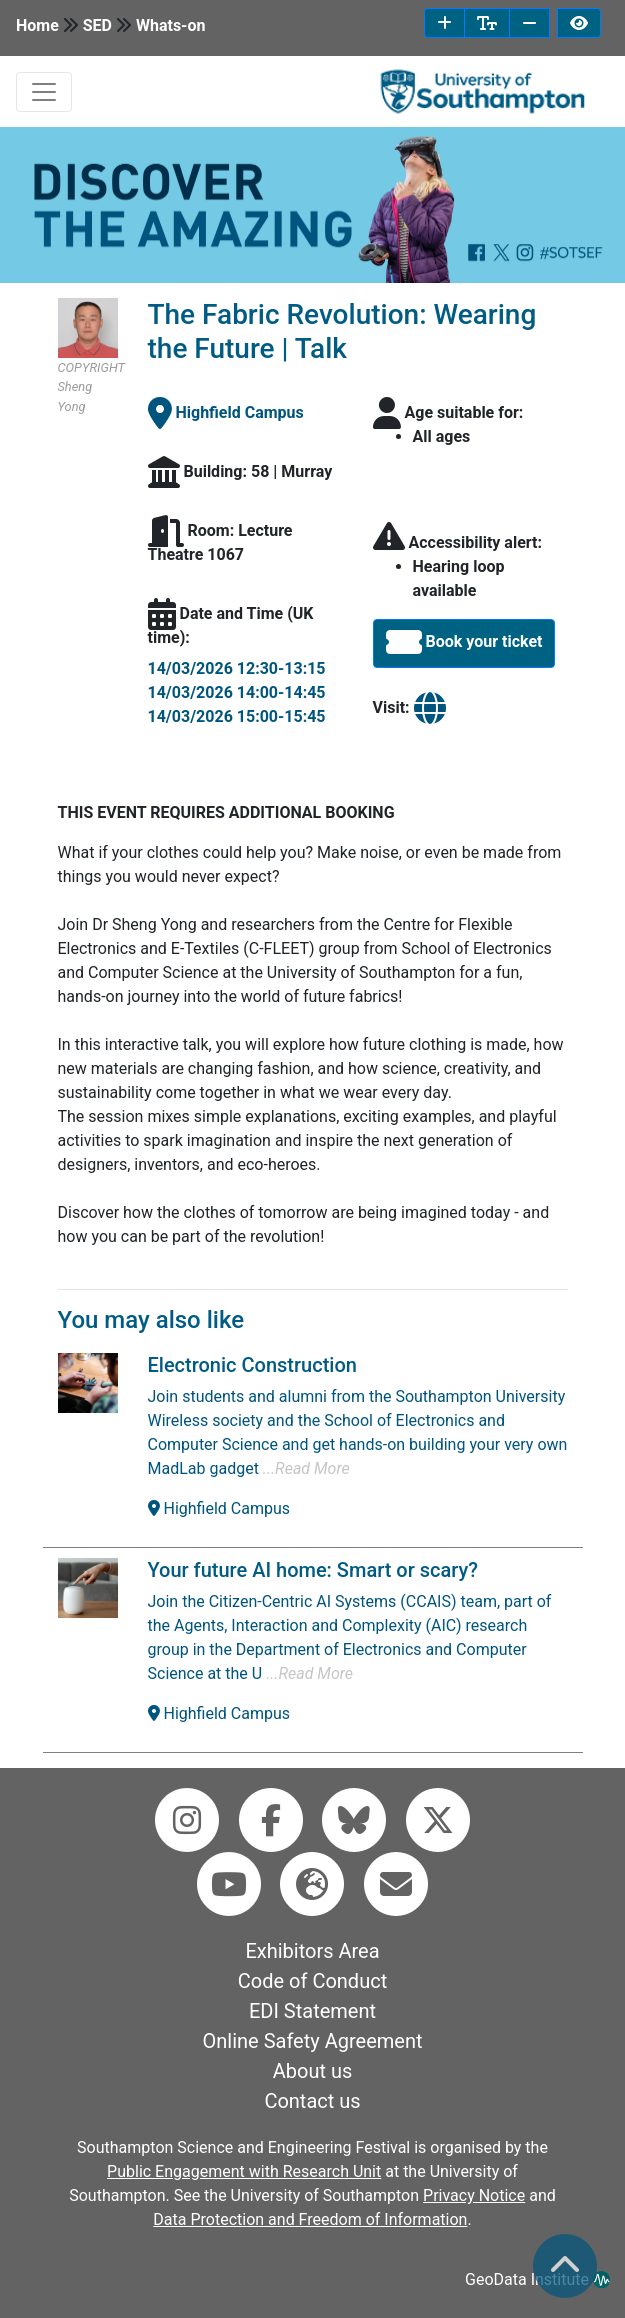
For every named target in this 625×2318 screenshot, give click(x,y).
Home (37, 25)
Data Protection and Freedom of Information (310, 2219)
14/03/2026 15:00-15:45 (237, 716)
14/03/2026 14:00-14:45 (237, 692)
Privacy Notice (474, 2195)
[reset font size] (487, 23)
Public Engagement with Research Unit (244, 2171)
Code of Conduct (312, 1981)
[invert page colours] (579, 23)
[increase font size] (444, 23)
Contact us (312, 2101)
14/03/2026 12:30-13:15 (237, 668)
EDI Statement (312, 2011)
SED (97, 25)
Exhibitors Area (312, 1951)
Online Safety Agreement (313, 2041)
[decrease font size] (529, 23)
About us (313, 2071)
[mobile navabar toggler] (44, 92)
